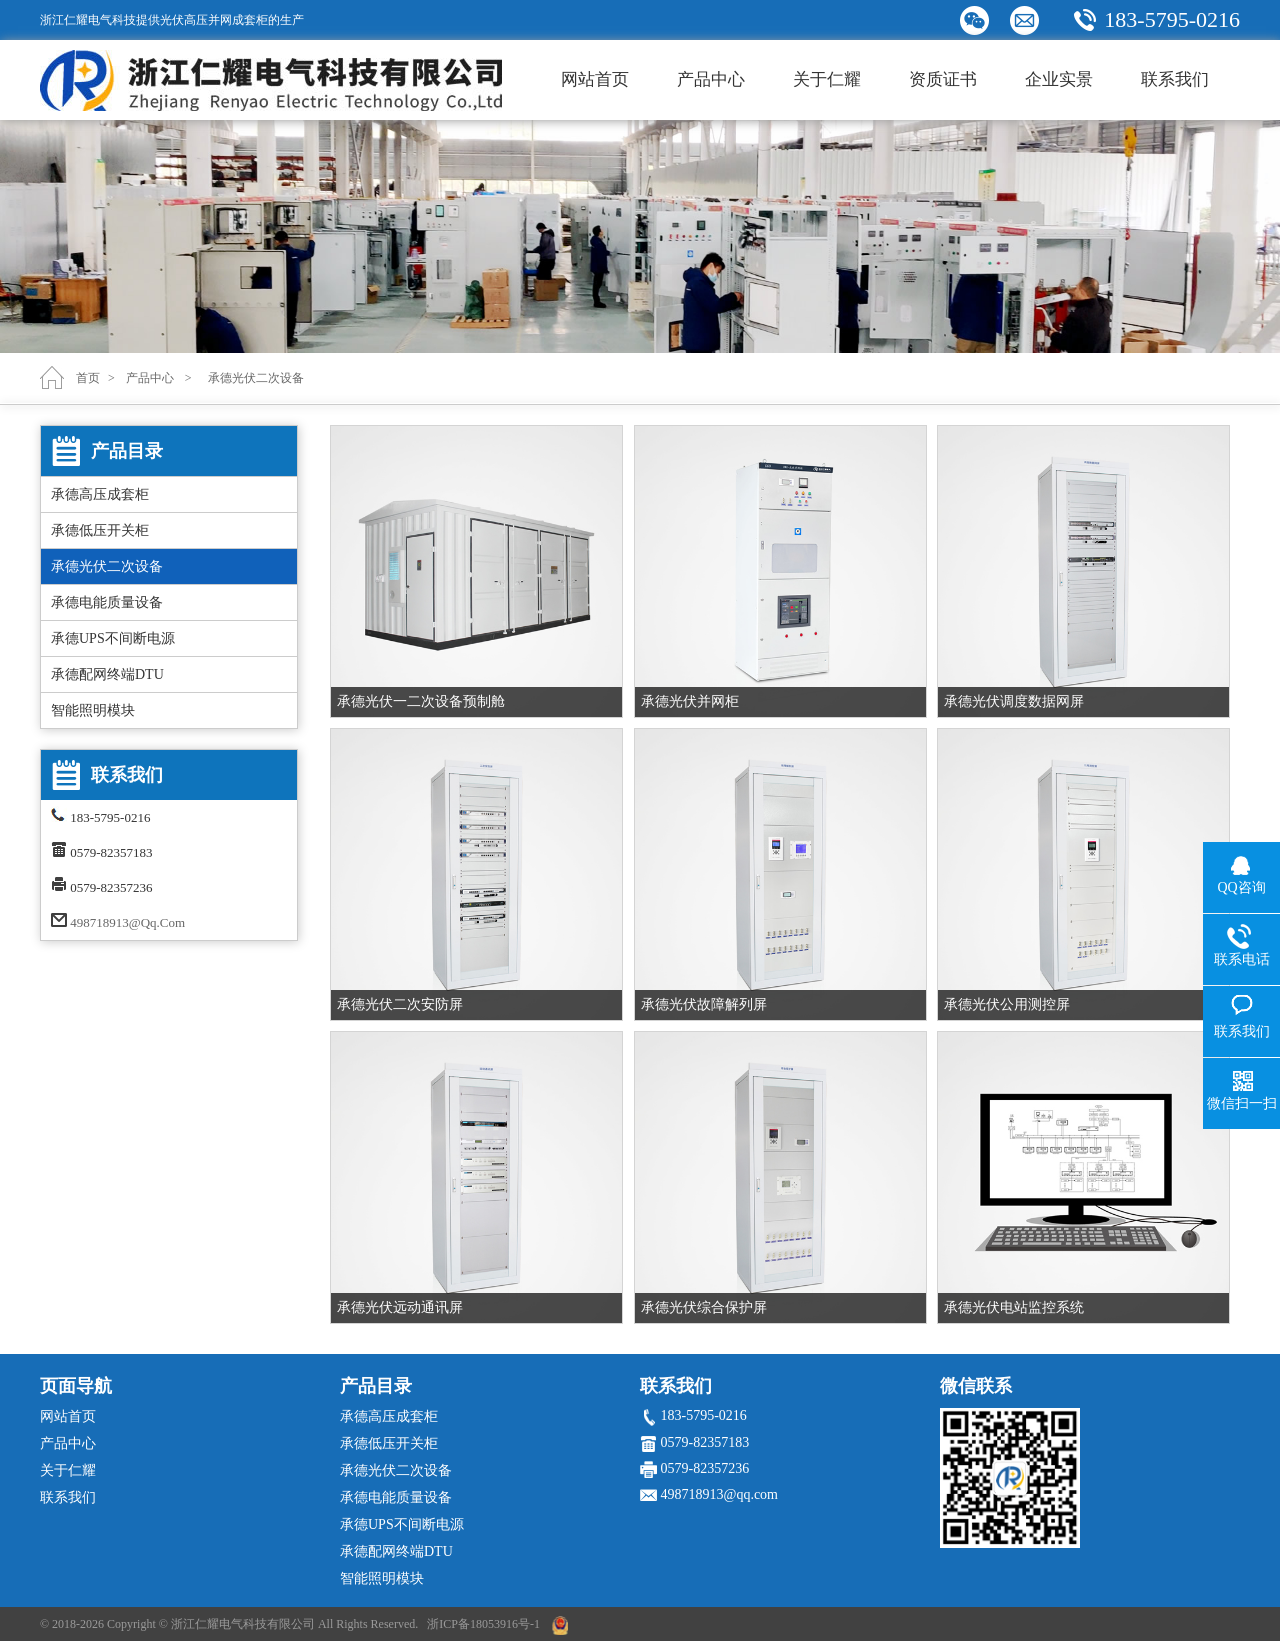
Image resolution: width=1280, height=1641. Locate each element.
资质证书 (943, 79)
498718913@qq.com (127, 922)
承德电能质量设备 (107, 602)
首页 (88, 378)
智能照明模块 (93, 710)
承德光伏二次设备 (107, 566)
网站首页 (595, 79)
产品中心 (711, 79)
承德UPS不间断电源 (113, 638)
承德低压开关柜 (100, 530)
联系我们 (1175, 79)
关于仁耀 (827, 79)
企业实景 (1059, 79)
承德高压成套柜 (100, 494)
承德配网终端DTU (107, 674)
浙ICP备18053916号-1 (483, 1624)
